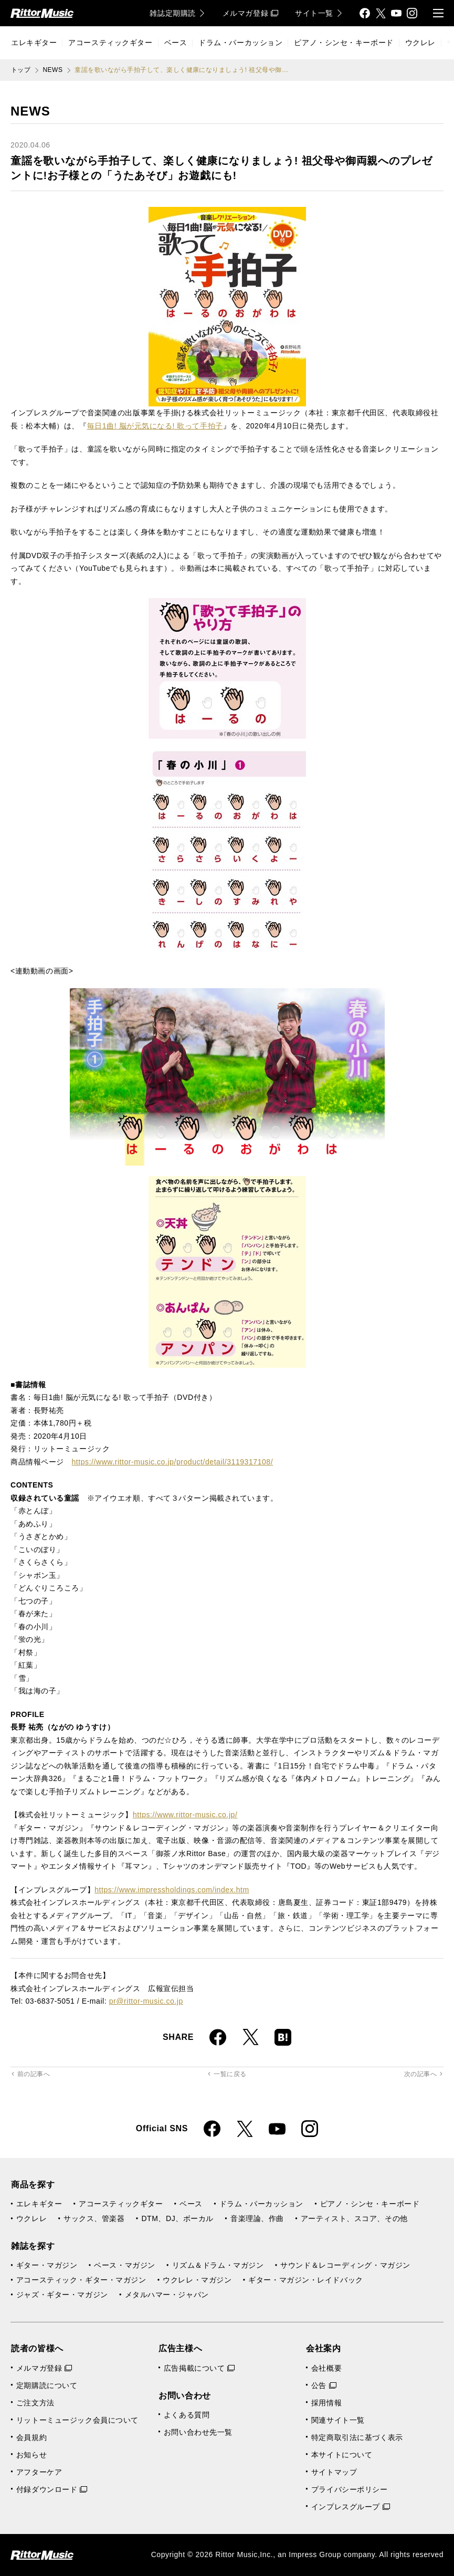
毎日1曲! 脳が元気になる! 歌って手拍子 (155, 426)
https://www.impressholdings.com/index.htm (171, 1890)
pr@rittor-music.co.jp (146, 2001)
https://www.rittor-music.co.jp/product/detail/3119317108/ (172, 1462)
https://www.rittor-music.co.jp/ (185, 1814)
